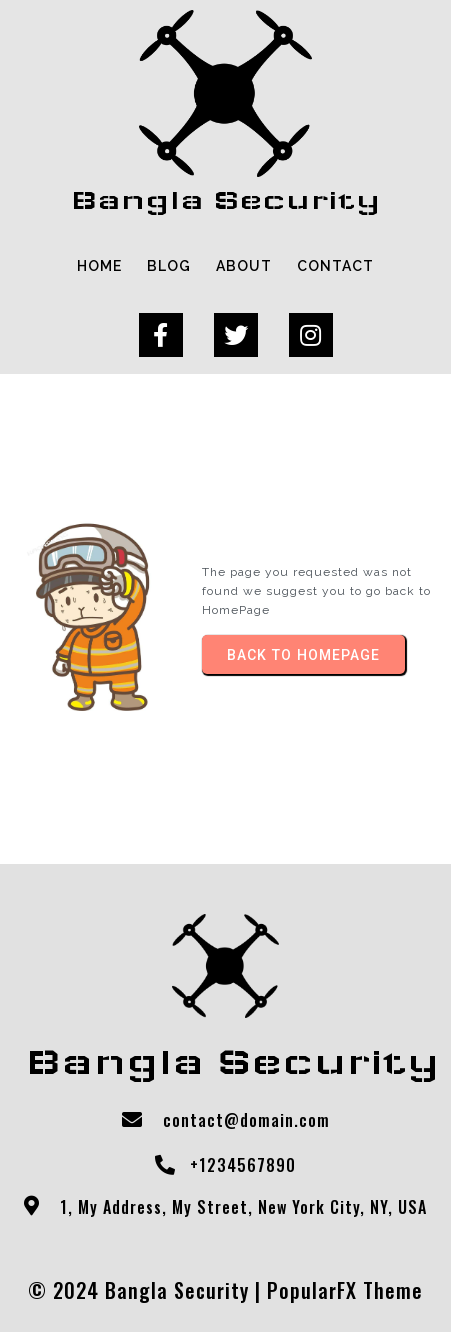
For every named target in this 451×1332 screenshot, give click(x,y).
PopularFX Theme (345, 1290)
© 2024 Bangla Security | (147, 1290)
